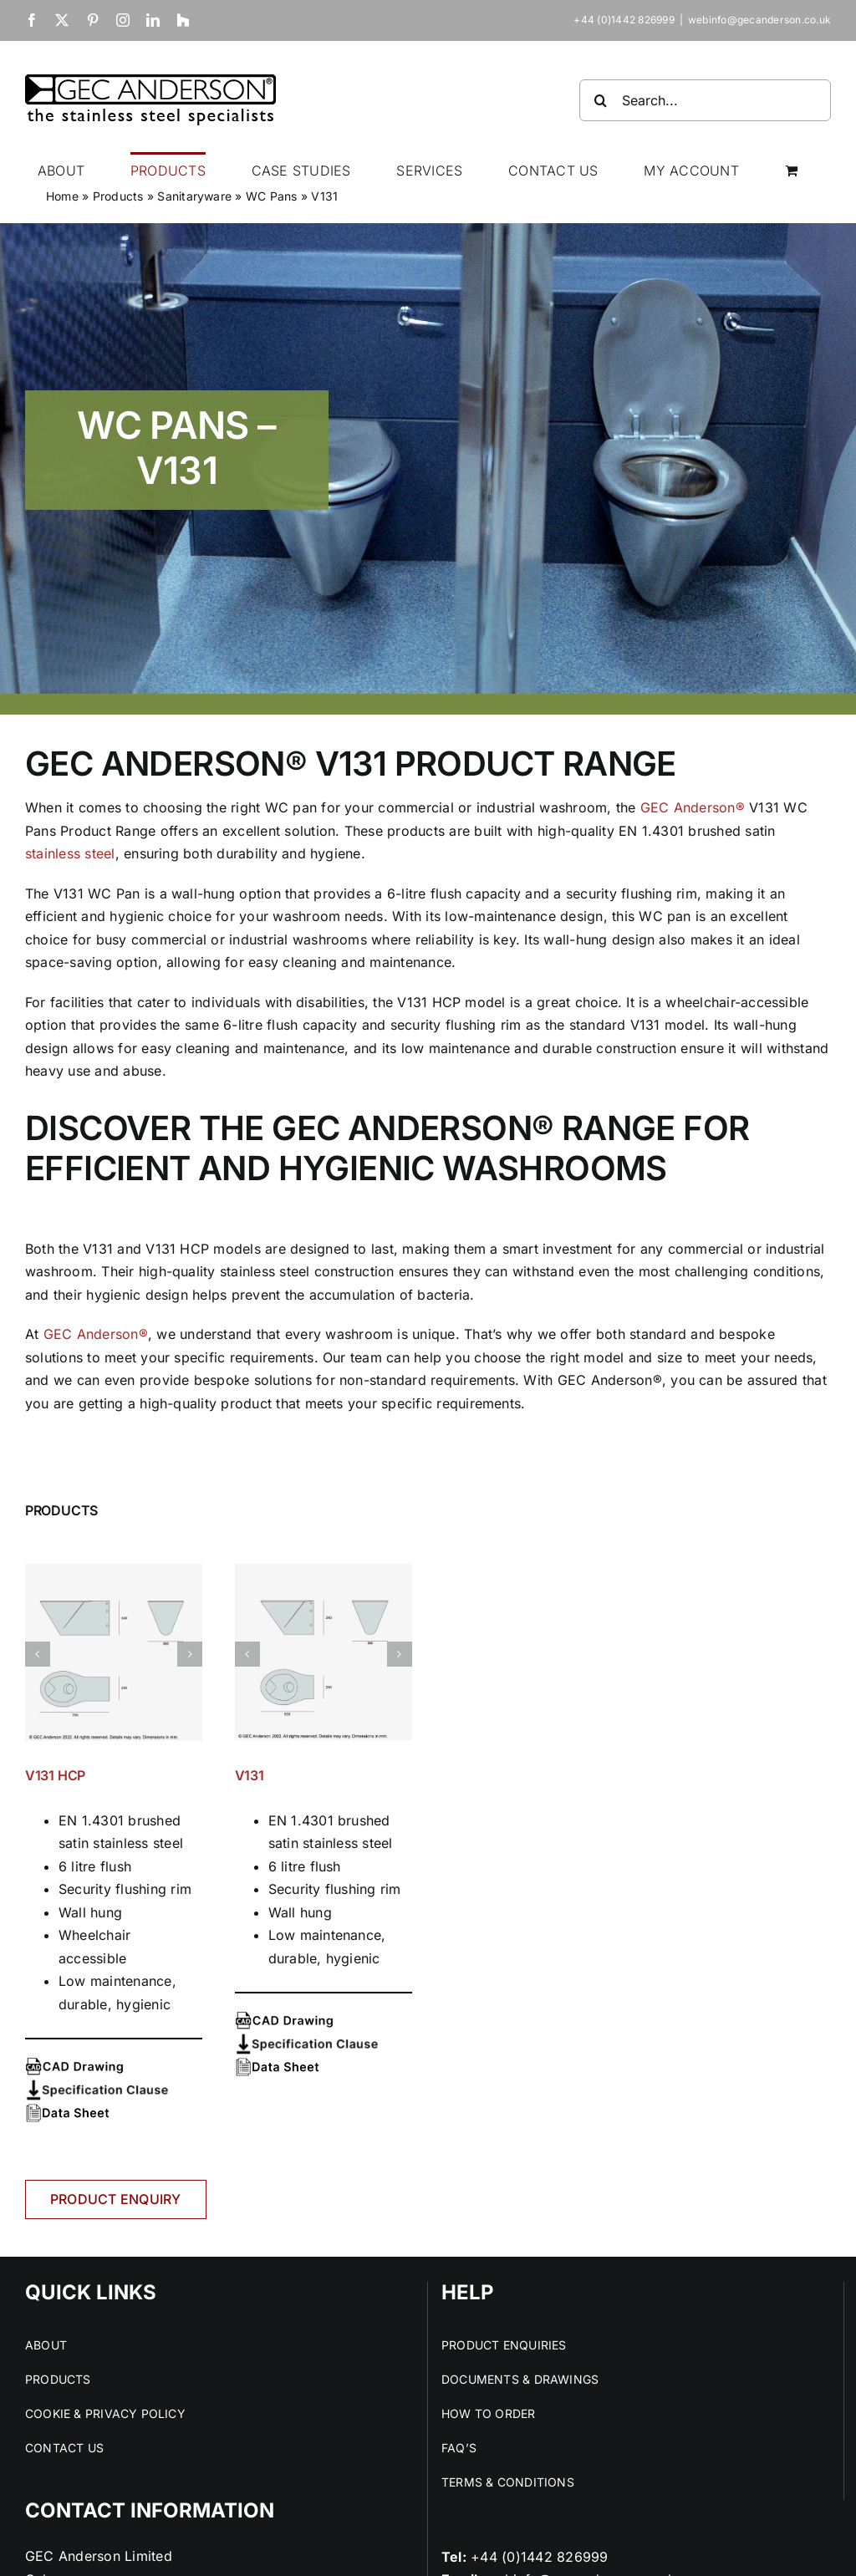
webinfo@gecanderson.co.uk (759, 19)
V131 (249, 1775)
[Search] (600, 100)
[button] (37, 1654)
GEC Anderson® (692, 807)
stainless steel (70, 853)
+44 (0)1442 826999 (539, 2556)
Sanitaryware (194, 196)
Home (62, 196)
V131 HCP (55, 1775)
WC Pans (272, 196)
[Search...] (705, 100)
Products (118, 196)
